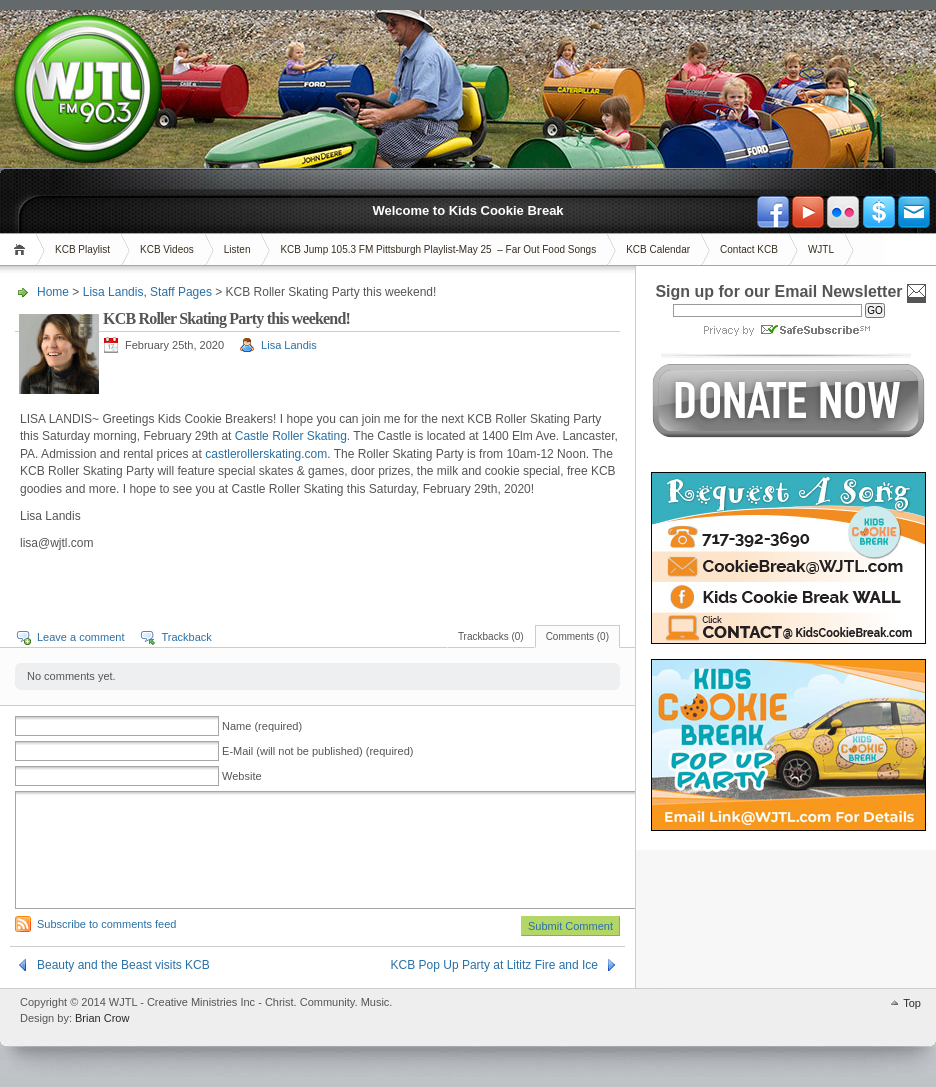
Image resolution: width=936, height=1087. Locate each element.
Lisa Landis (113, 292)
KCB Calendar (658, 249)
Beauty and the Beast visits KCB (123, 965)
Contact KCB (749, 249)
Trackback (186, 637)
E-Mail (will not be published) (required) (317, 751)
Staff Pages (181, 292)
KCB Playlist (82, 249)
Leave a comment (80, 637)
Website (242, 776)
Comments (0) (577, 636)
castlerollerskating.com (266, 454)
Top (912, 1003)
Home (22, 249)
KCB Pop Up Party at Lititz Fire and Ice (494, 965)
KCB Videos (167, 249)
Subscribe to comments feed (106, 924)
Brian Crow (102, 1018)
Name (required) (262, 726)
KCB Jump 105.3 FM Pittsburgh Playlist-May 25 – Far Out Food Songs (438, 249)
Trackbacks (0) (491, 636)
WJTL (821, 249)
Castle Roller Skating (291, 436)
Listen (237, 249)
